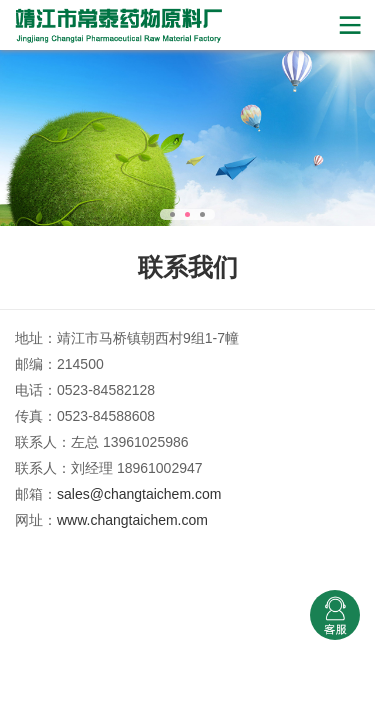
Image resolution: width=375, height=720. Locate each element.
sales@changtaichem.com (139, 494)
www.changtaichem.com (132, 520)
